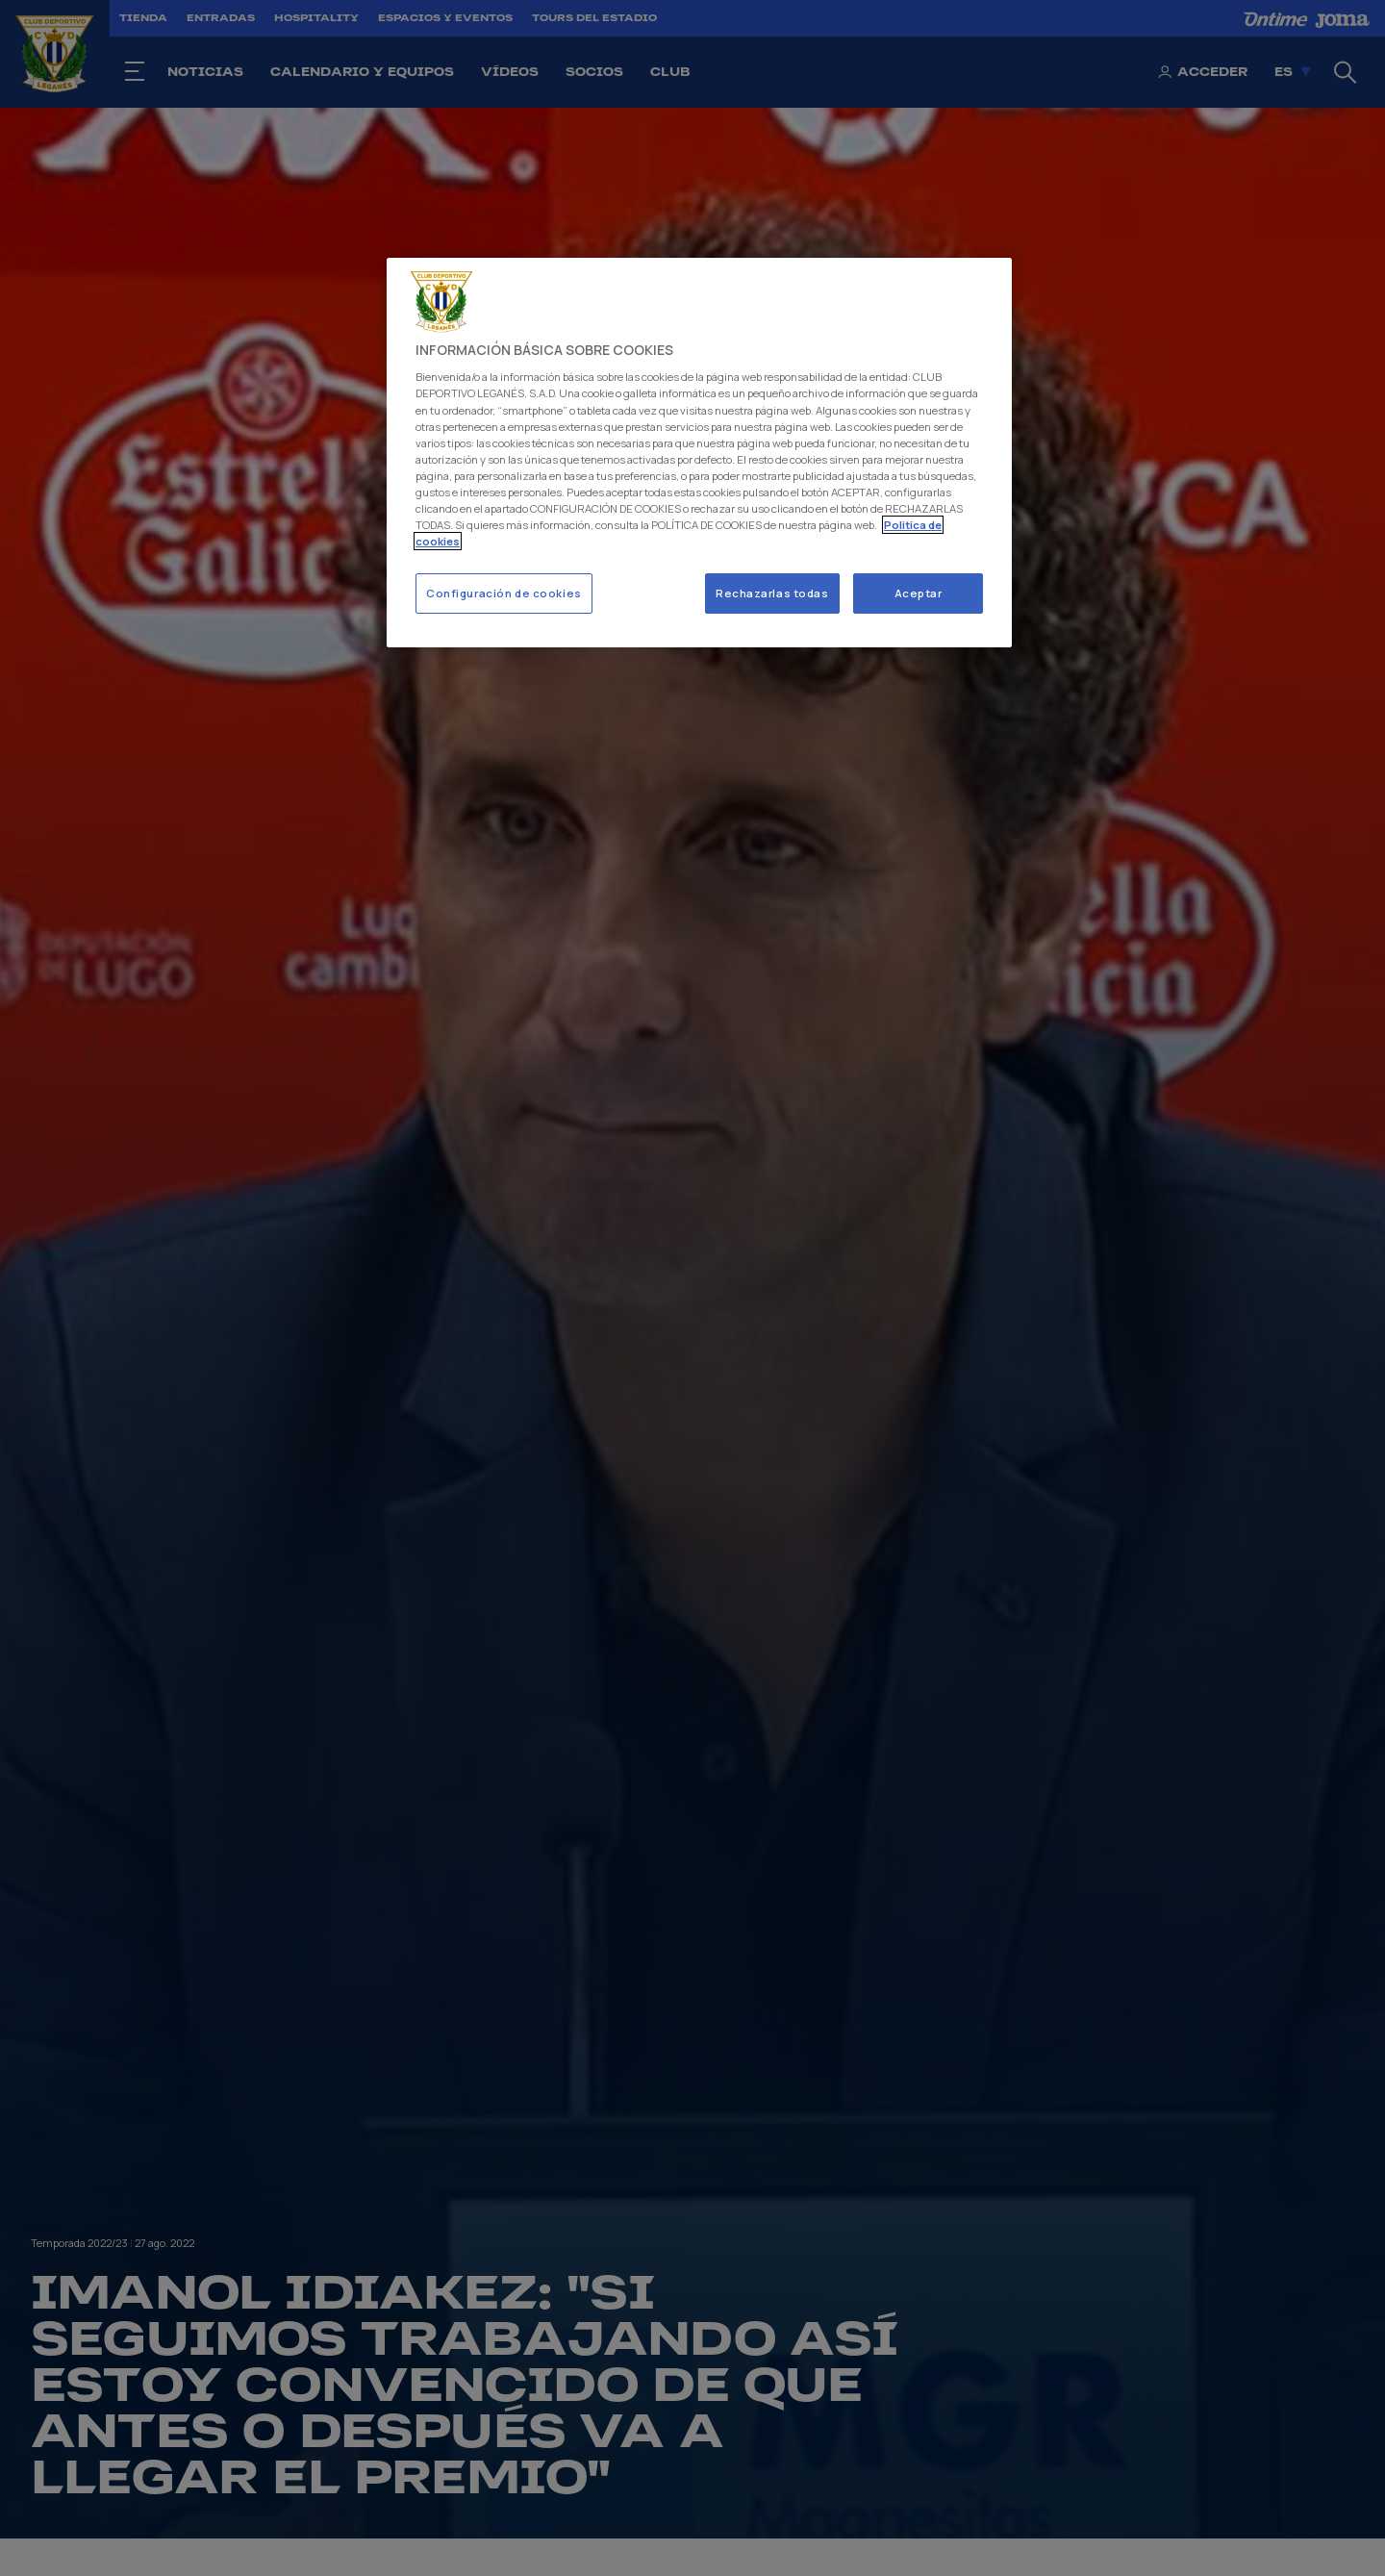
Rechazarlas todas (772, 593)
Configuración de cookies (504, 593)
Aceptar (918, 593)
